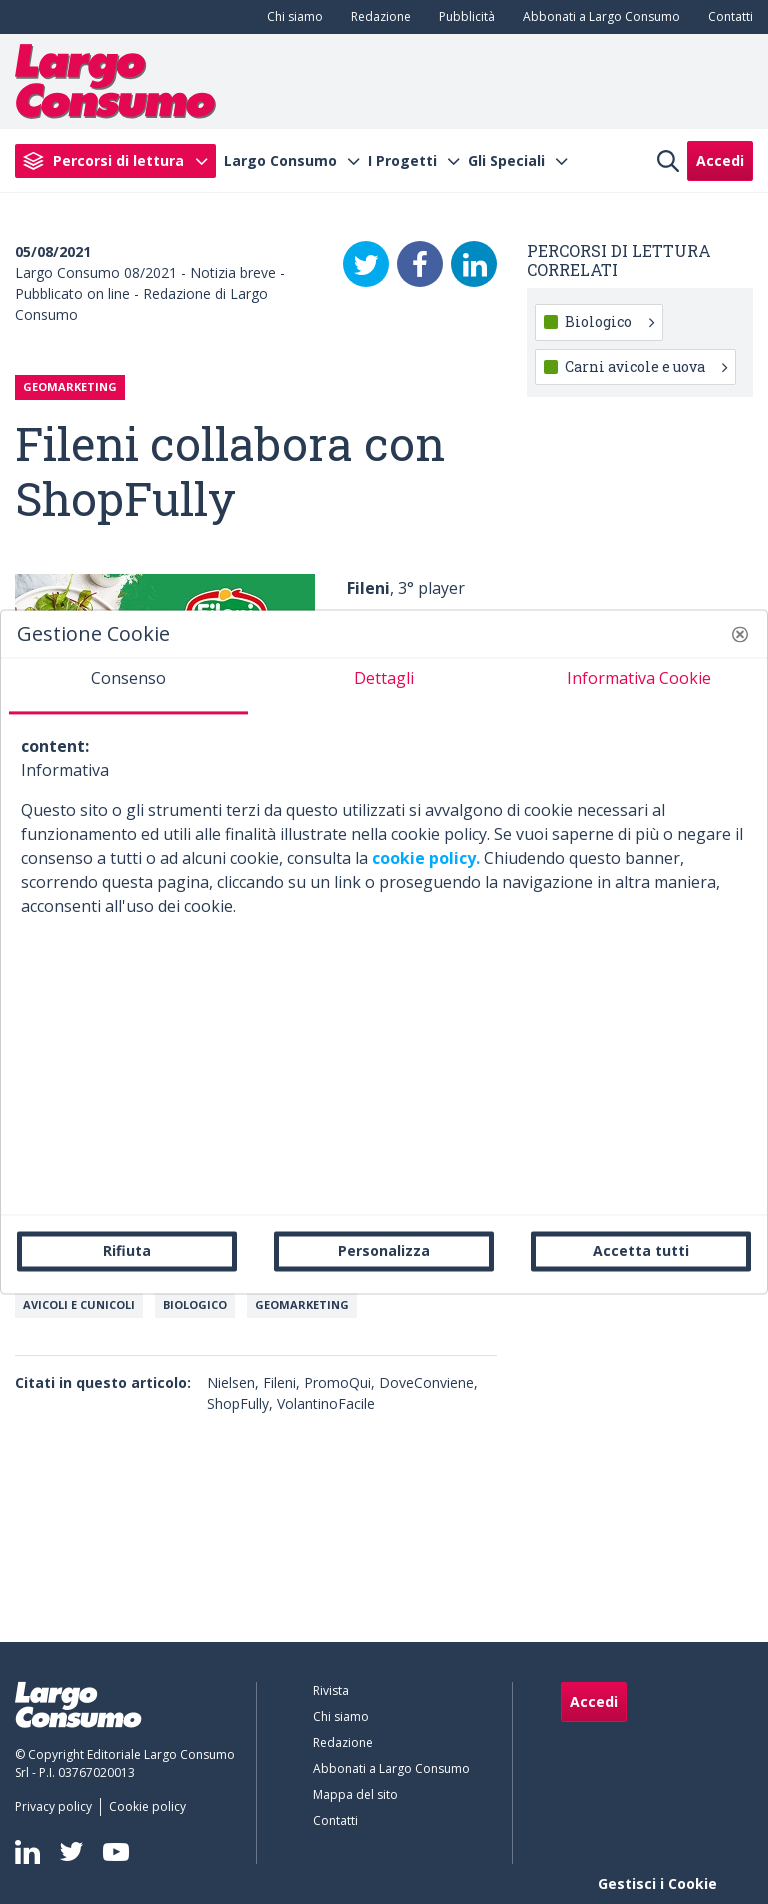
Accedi (720, 160)
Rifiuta (127, 1250)
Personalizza (384, 1250)
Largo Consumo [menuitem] (280, 161)
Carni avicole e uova (646, 366)
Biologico (195, 1304)
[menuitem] (291, 17)
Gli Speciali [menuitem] (506, 161)
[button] (740, 634)
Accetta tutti (641, 1250)
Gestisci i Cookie (657, 1883)
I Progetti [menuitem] (402, 161)
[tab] (128, 686)
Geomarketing (302, 1304)
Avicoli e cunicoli (79, 1304)
